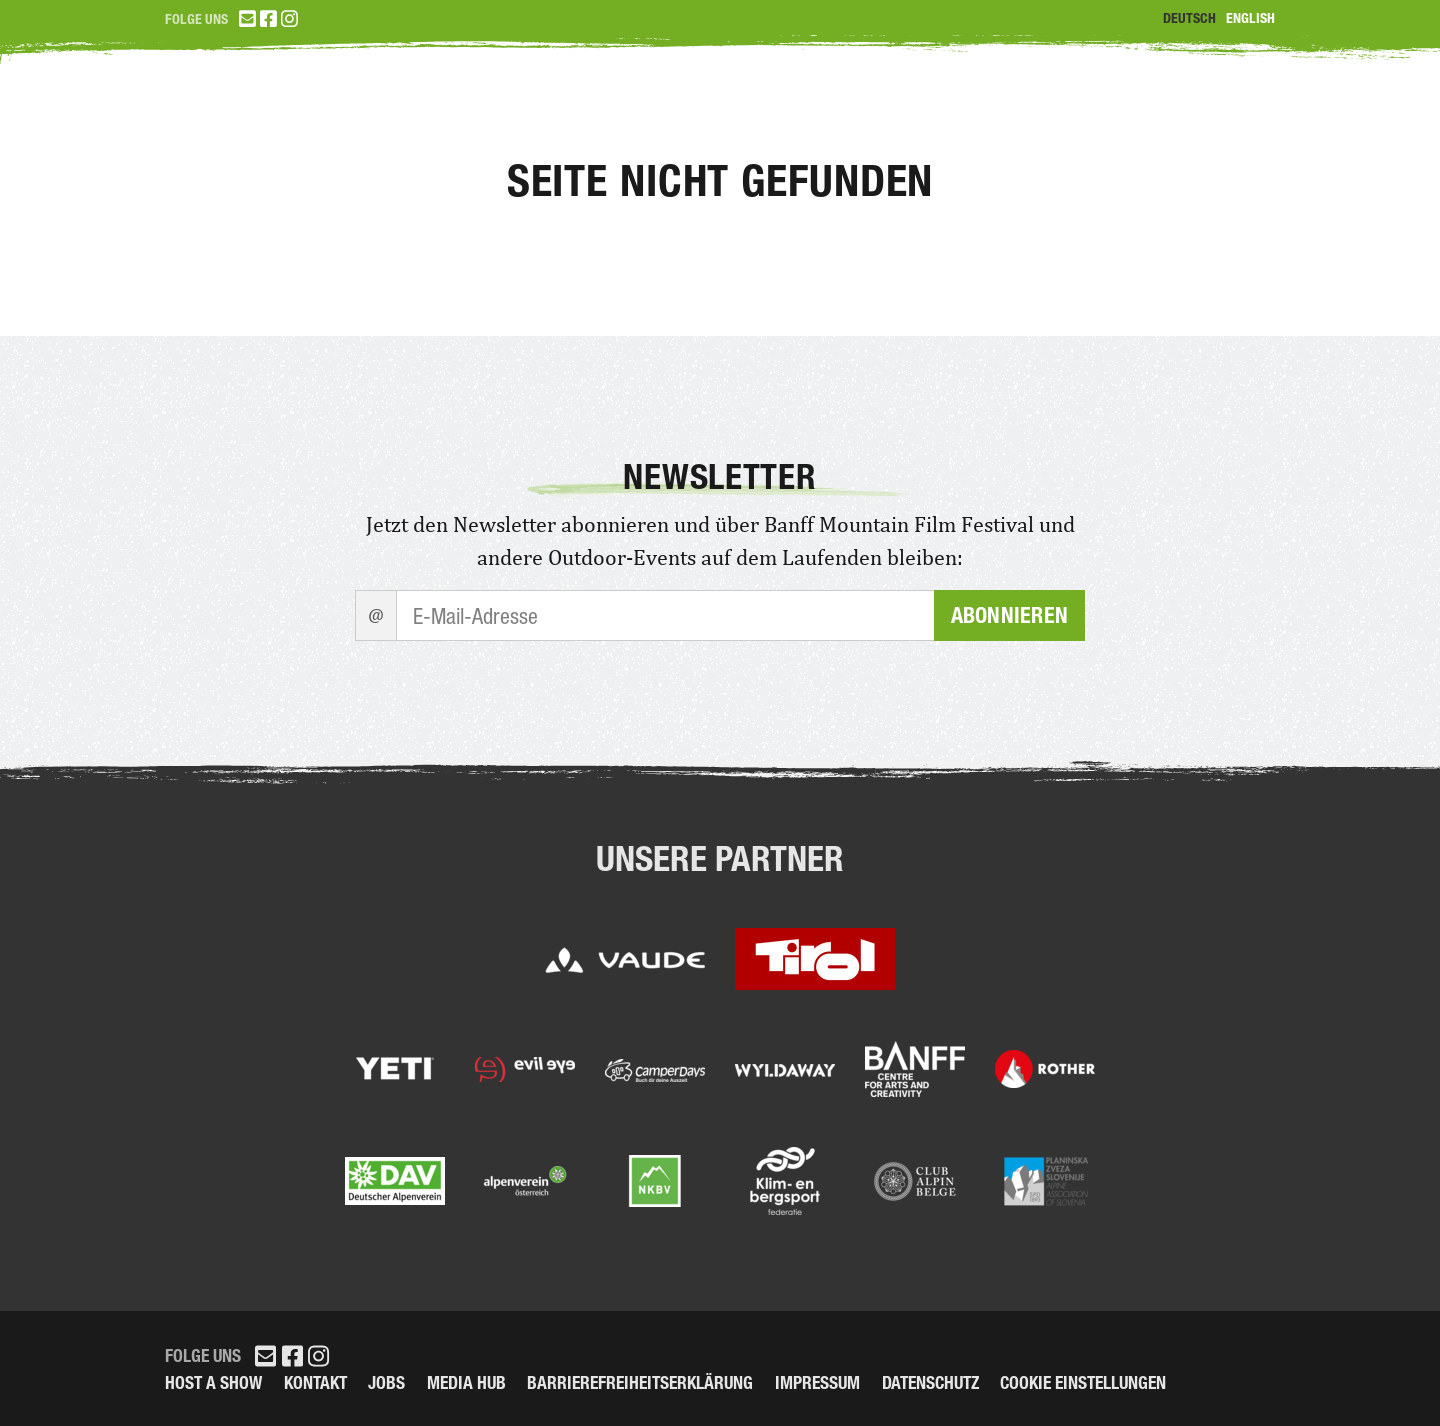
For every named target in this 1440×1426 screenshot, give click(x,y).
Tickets (849, 110)
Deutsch (1189, 18)
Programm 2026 (1032, 110)
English (1250, 18)
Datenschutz (930, 1382)
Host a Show (213, 1382)
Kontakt (315, 1382)
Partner (1220, 110)
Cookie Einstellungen (1083, 1382)
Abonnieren (1009, 615)
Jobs (386, 1382)
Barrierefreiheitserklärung (640, 1382)
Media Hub (466, 1382)
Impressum (817, 1382)
